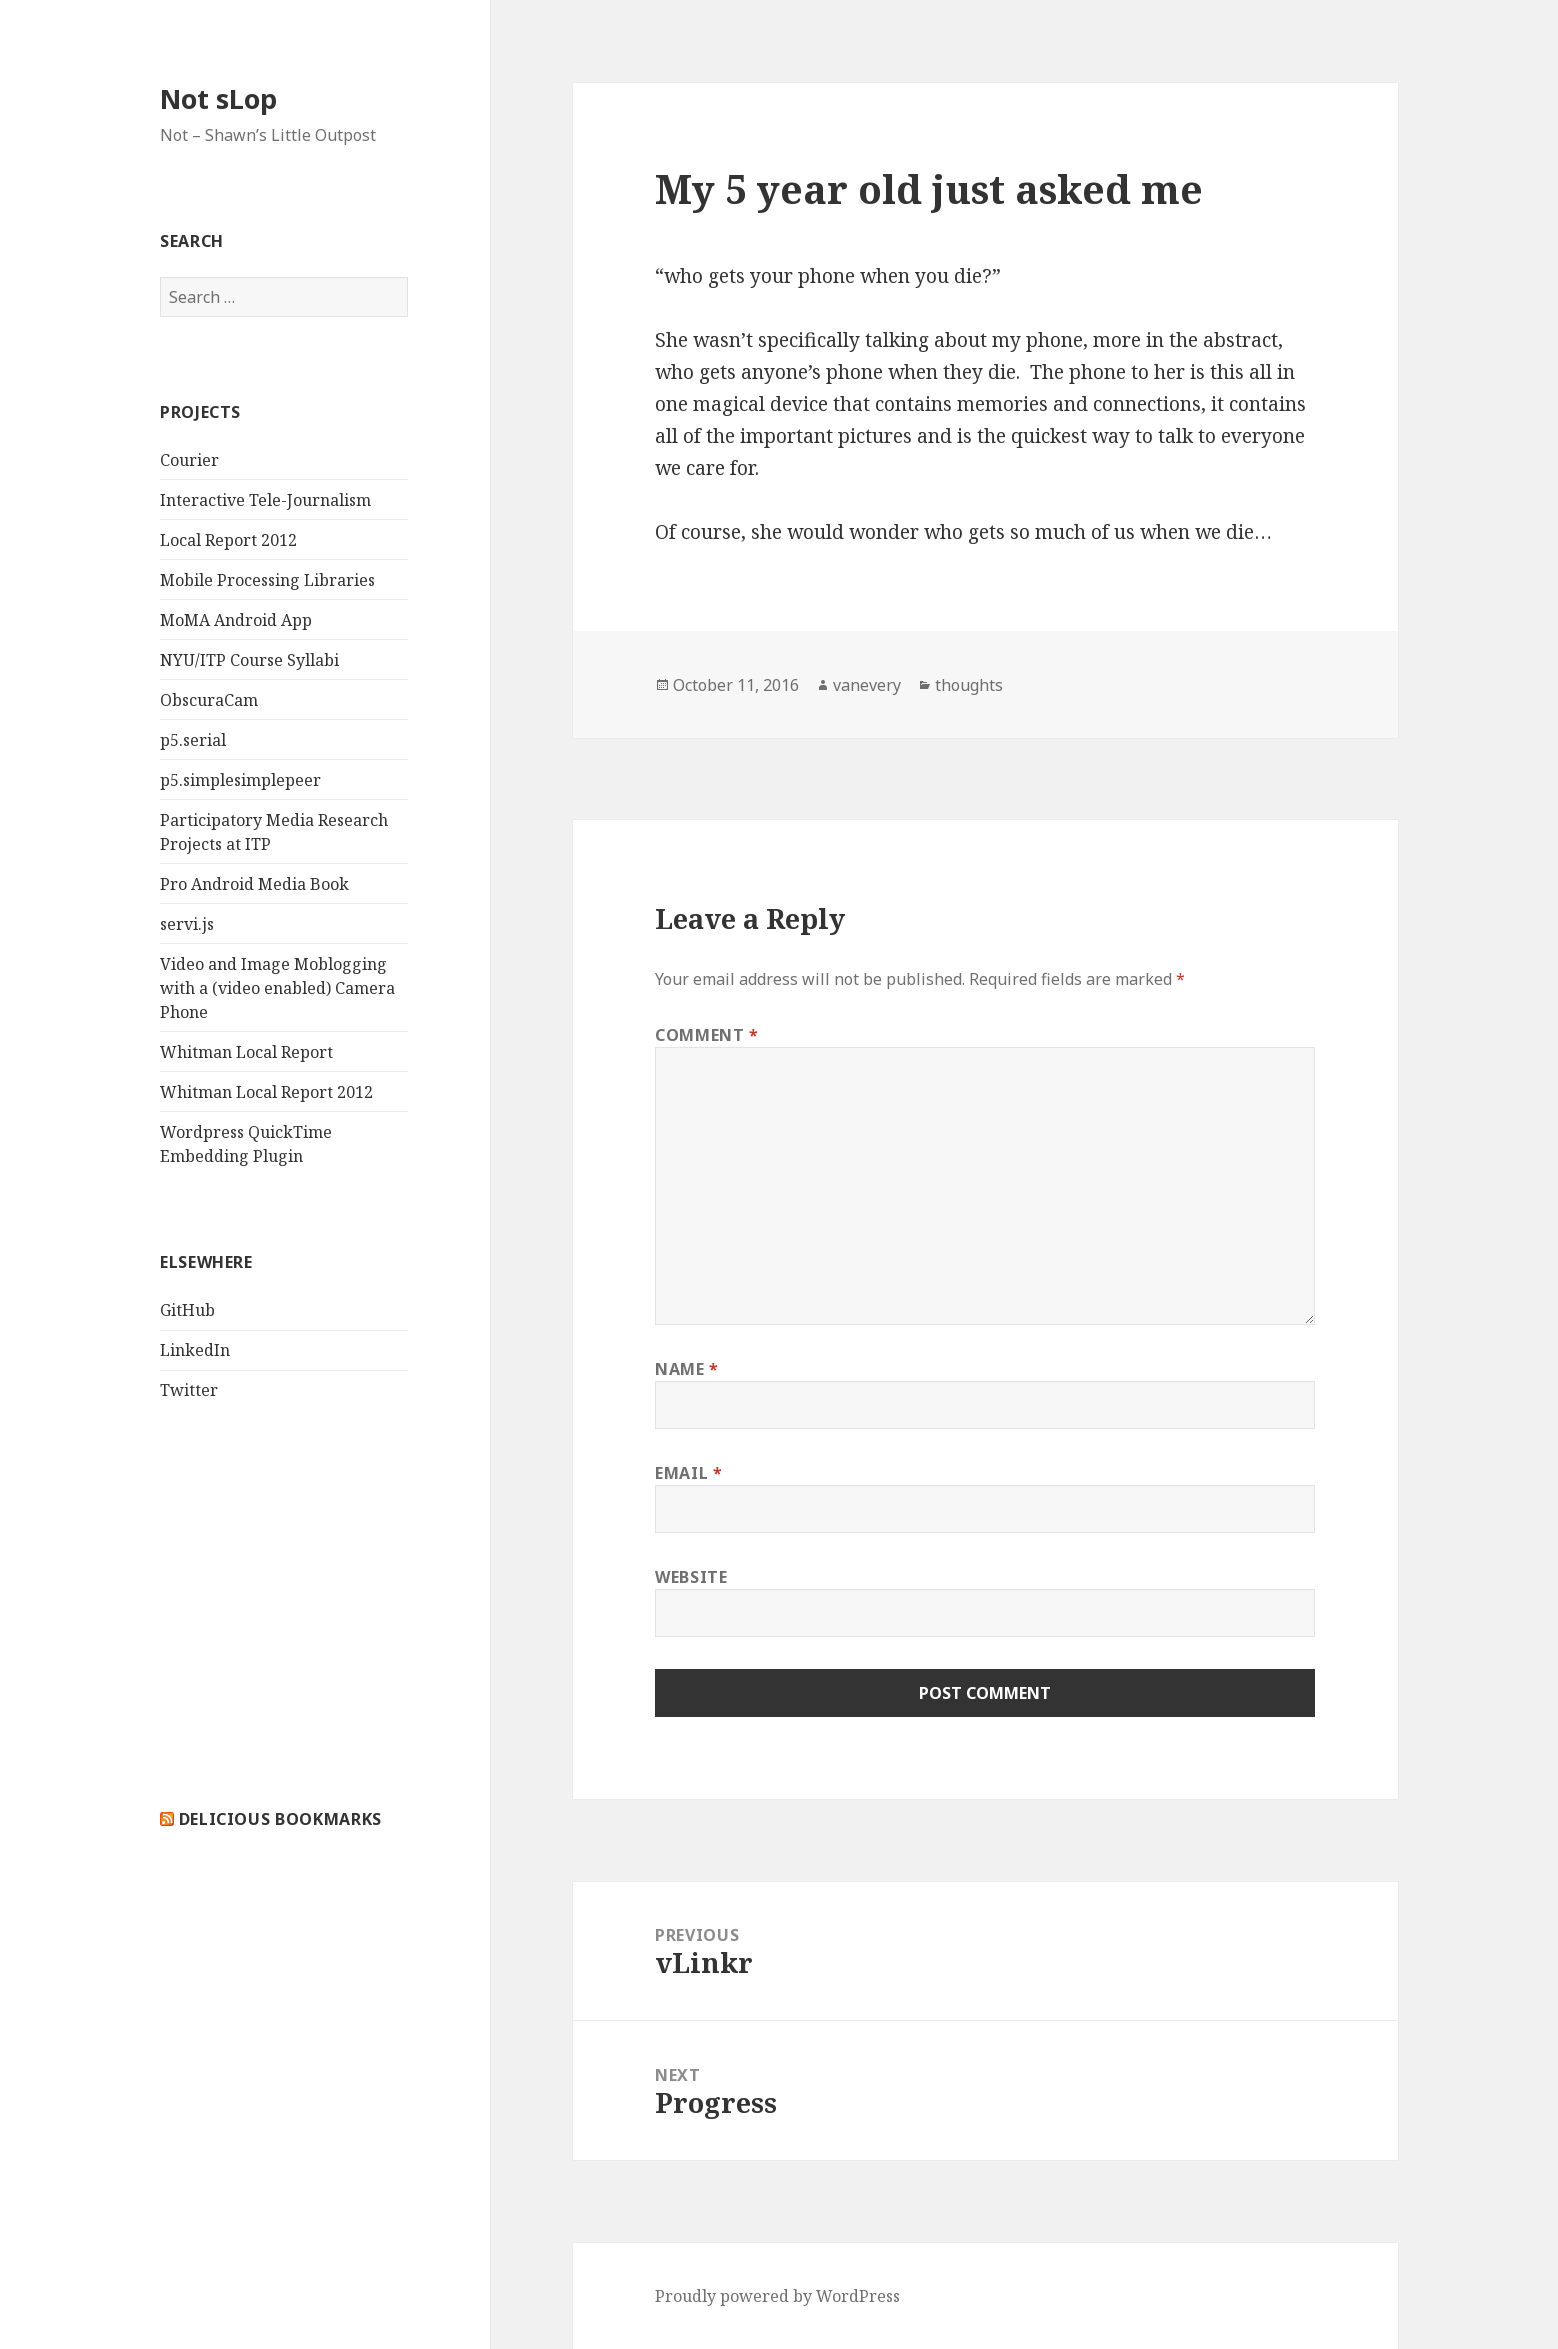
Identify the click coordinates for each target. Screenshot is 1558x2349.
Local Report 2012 (228, 540)
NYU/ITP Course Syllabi (249, 660)
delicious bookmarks (280, 1819)
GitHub (187, 1310)
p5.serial (193, 740)
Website (691, 1577)
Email (688, 1473)
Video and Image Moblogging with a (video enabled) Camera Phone (277, 988)
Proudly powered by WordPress (777, 2296)
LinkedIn (195, 1350)
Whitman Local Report (246, 1052)
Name (687, 1369)
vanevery (867, 685)
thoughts (969, 685)
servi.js (187, 924)
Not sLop (218, 98)
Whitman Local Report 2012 (266, 1092)
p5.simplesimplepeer (240, 780)
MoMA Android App (236, 620)
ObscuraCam (209, 700)
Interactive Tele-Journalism (265, 500)
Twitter (189, 1390)
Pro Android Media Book (254, 884)
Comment (707, 1035)
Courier (189, 460)
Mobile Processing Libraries (267, 580)
